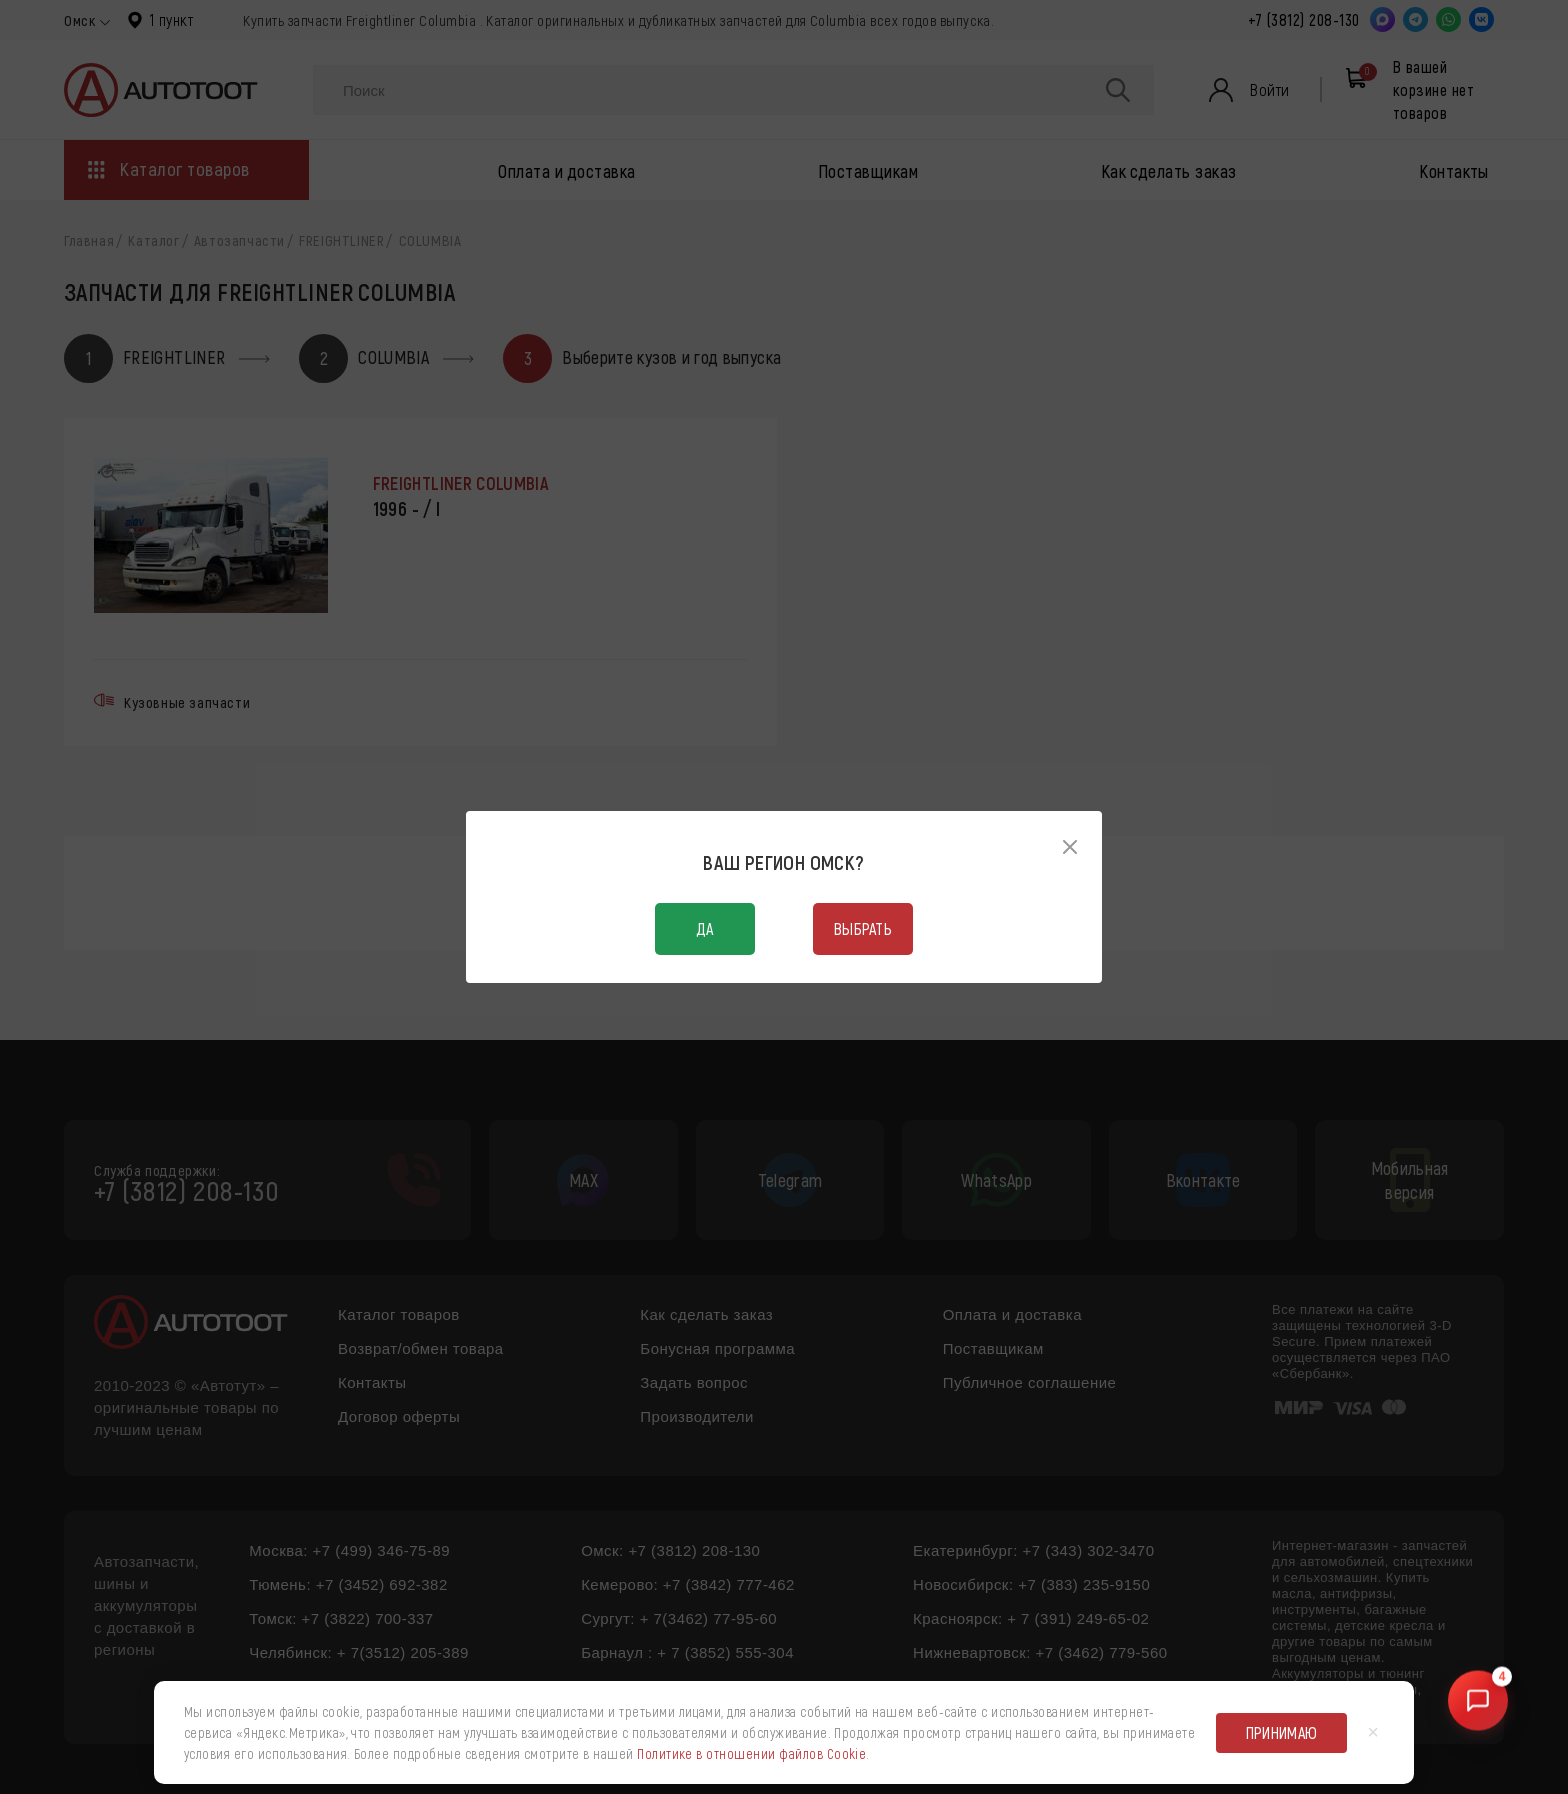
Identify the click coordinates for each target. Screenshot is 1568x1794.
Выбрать (863, 928)
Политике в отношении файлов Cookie (751, 1753)
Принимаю (1282, 1732)
